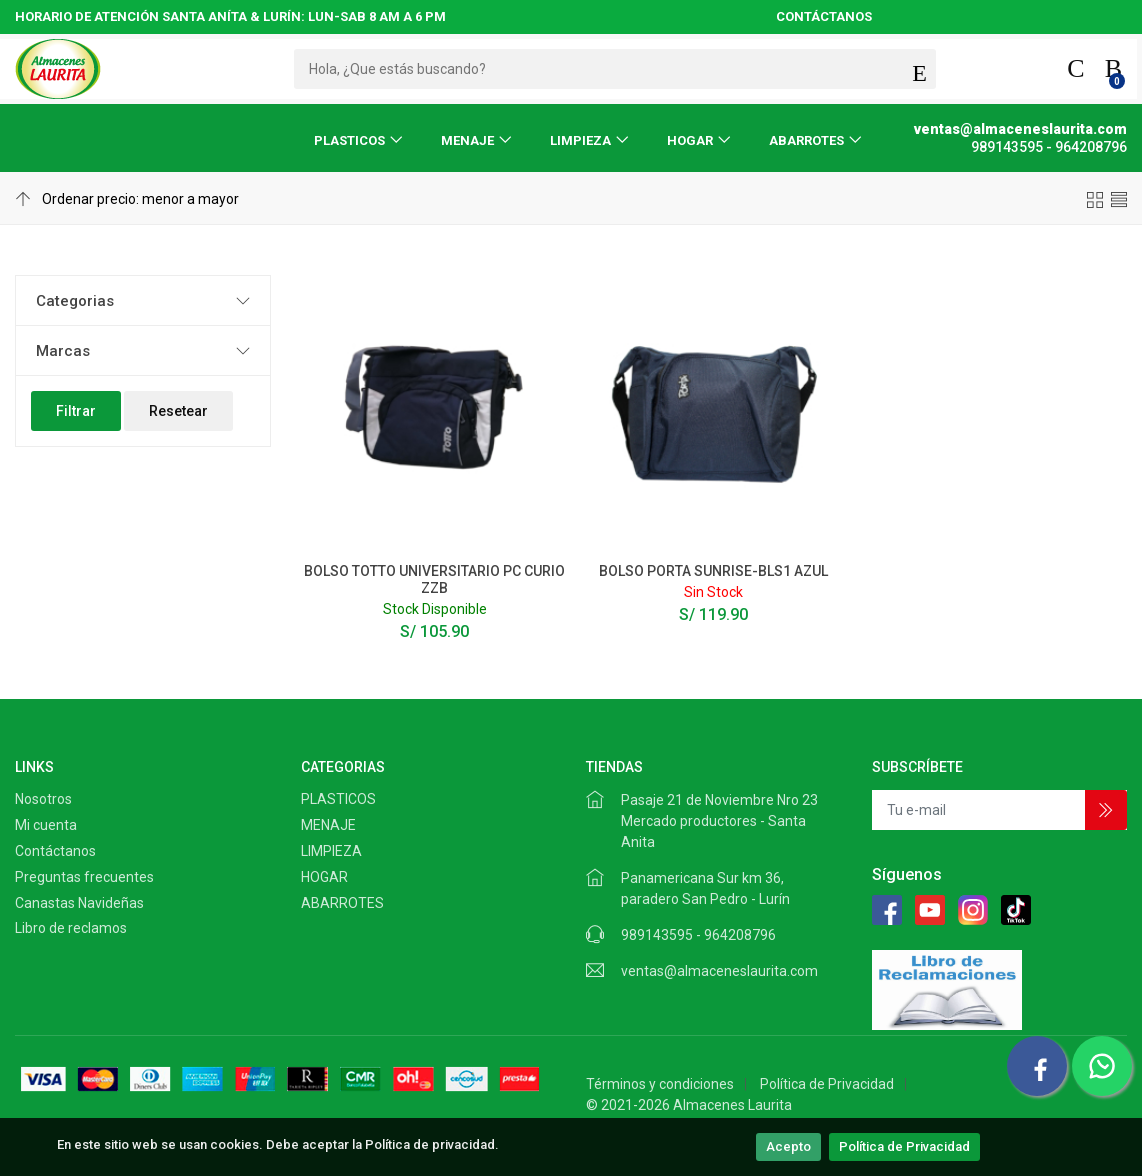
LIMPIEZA (580, 140)
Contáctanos (55, 851)
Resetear (178, 411)
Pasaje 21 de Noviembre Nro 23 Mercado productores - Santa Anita (719, 821)
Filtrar (76, 411)
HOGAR (690, 140)
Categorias (75, 301)
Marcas (63, 351)
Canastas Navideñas (79, 903)
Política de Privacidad (904, 1146)
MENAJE (467, 140)
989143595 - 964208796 (698, 935)
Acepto (788, 1146)
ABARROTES (806, 140)
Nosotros (43, 799)
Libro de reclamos (71, 928)
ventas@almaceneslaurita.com (719, 971)
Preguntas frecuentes (84, 877)
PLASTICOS (349, 140)
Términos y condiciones (660, 1084)
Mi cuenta (46, 825)
